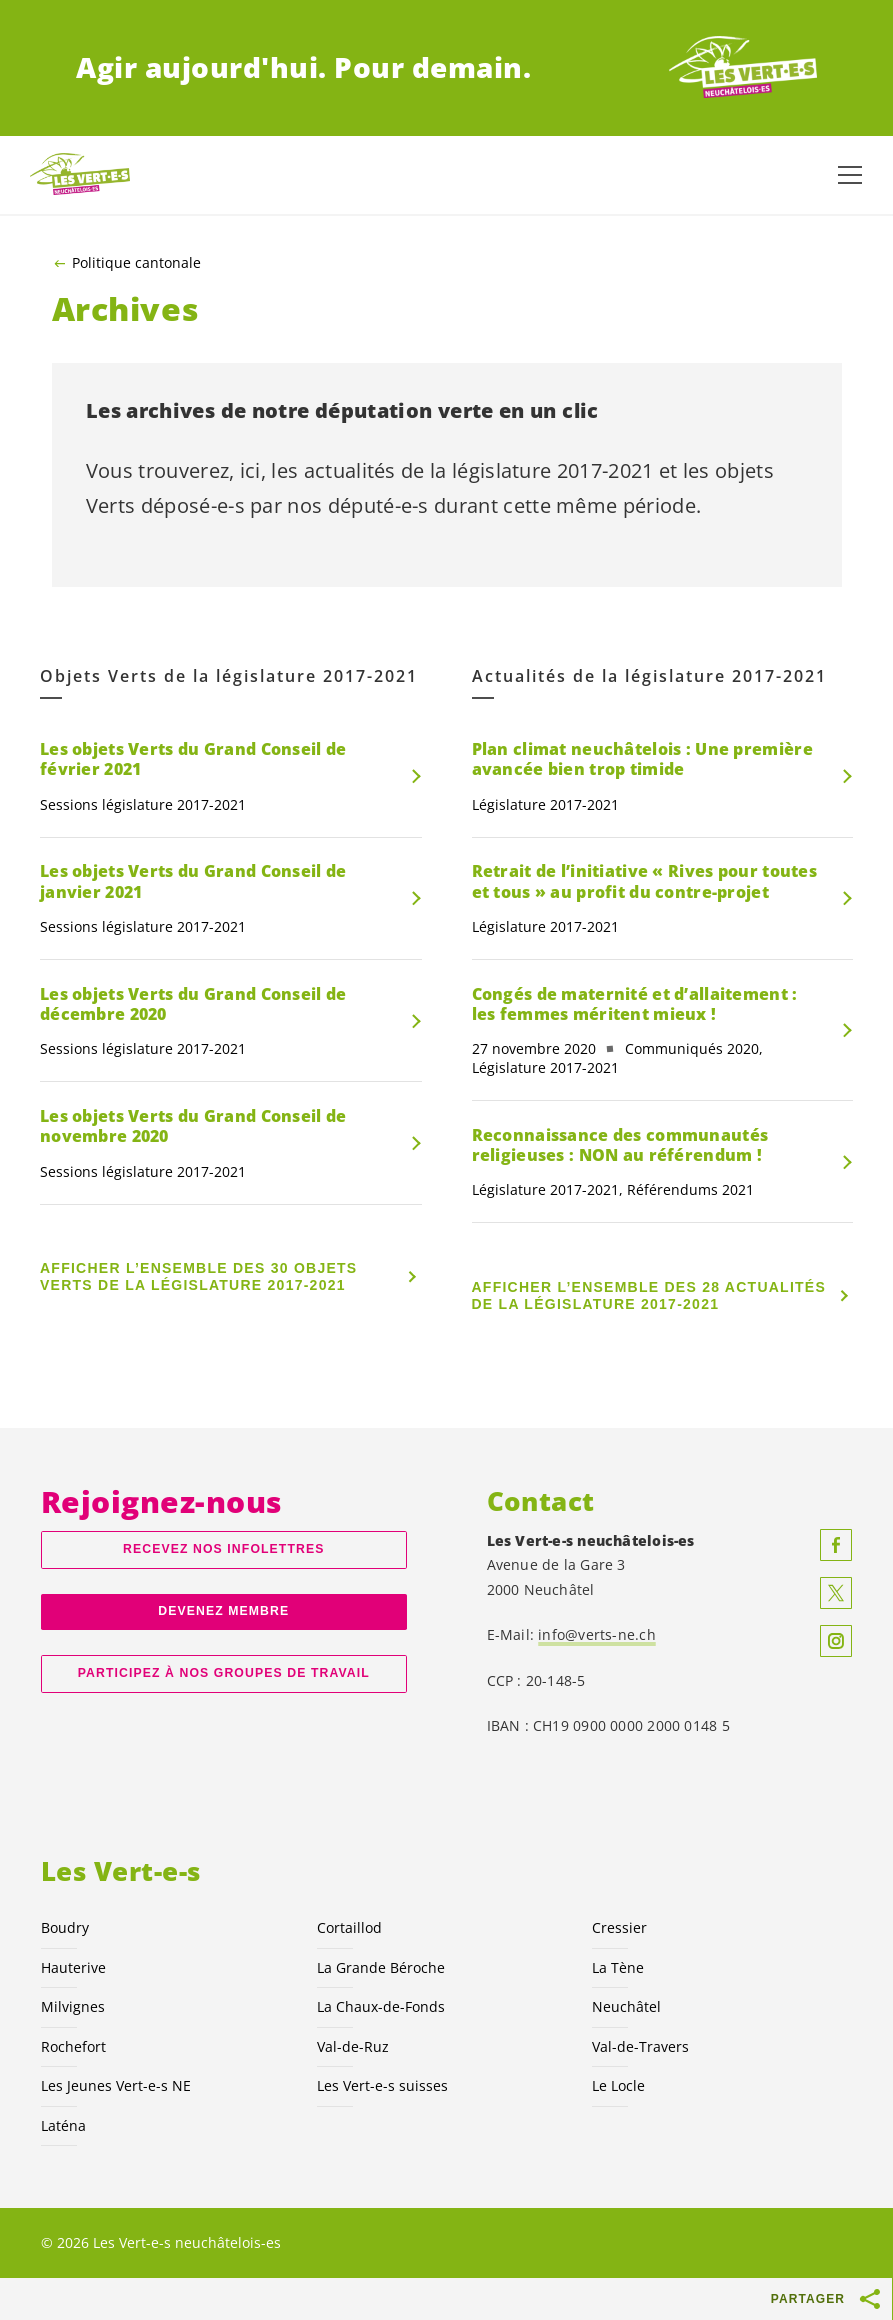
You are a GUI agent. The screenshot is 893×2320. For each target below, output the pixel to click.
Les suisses (382, 2085)
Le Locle (618, 2085)
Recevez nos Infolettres (223, 1549)
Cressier (619, 1927)
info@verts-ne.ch (597, 1634)
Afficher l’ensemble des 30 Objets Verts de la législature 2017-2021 (198, 1276)
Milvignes (73, 2006)
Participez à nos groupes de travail (224, 1673)
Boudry (65, 1927)
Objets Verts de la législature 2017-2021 (229, 676)
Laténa (63, 2125)
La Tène (618, 1967)
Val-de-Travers (640, 2046)
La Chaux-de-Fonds (381, 2006)
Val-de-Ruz (353, 2046)
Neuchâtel (626, 2006)
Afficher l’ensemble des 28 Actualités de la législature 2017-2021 (649, 1295)
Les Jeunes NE (116, 2085)
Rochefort (73, 2046)
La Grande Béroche (381, 1967)
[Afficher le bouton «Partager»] (871, 2299)
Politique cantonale (136, 263)
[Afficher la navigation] (850, 175)
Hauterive (73, 1967)
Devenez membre (223, 1611)
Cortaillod (349, 1927)
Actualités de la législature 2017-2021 (649, 676)
